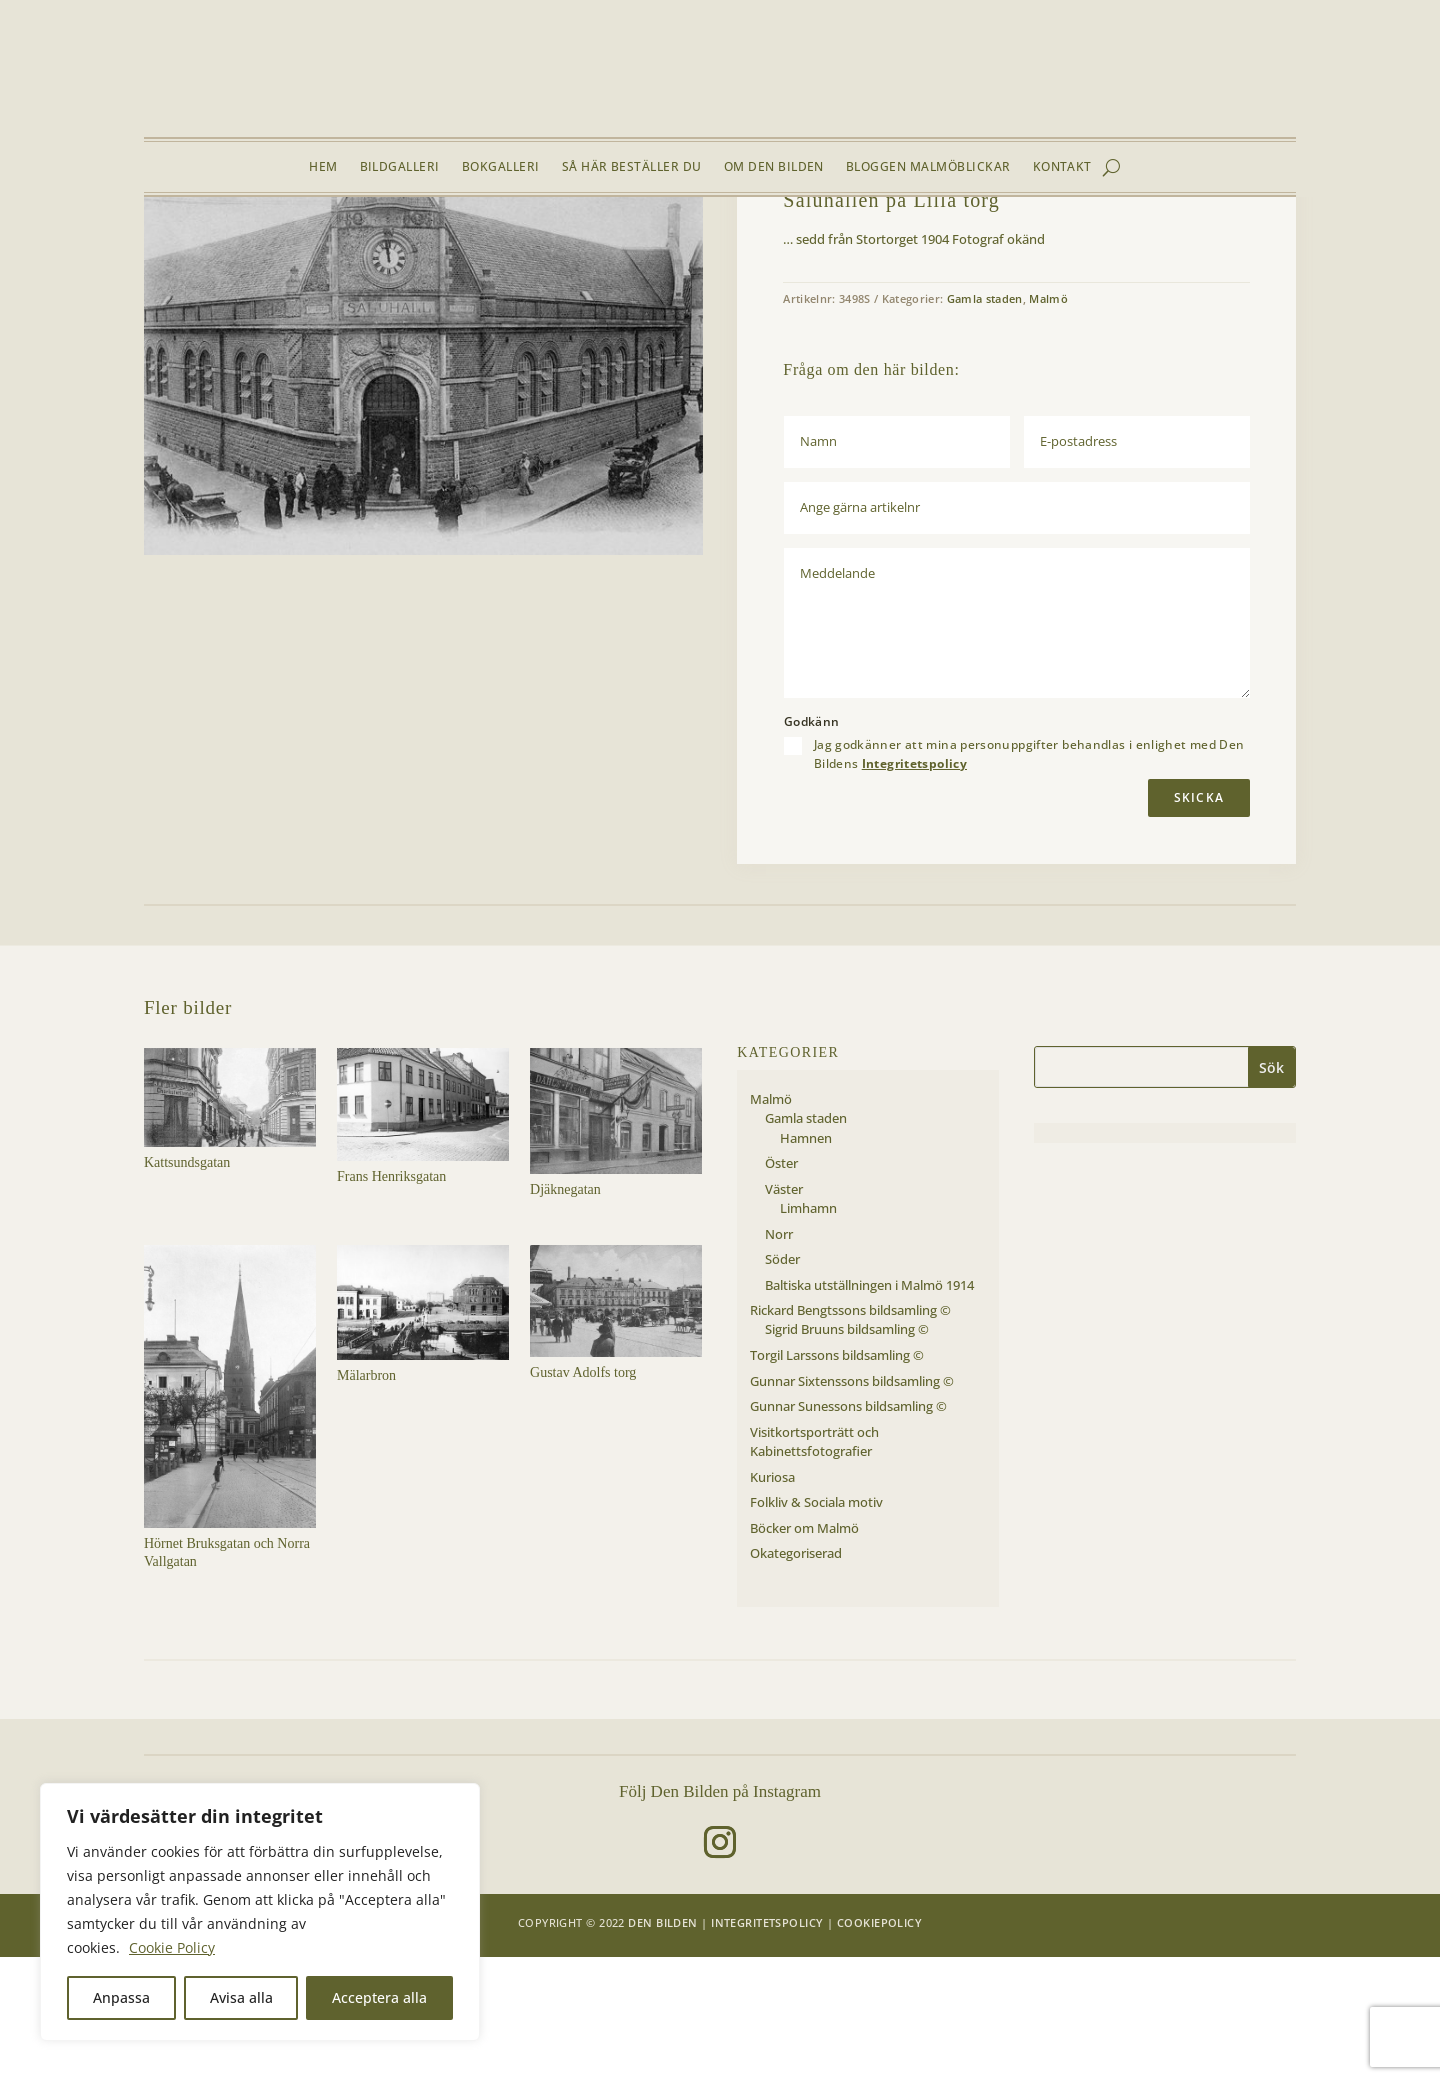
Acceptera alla (379, 1997)
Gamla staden (341, 244)
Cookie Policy (172, 1947)
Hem (323, 167)
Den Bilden (662, 2045)
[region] (260, 1912)
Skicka (1199, 920)
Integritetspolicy (914, 886)
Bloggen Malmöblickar (928, 167)
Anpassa (121, 1997)
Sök (1271, 1190)
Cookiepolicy (879, 2045)
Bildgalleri (400, 167)
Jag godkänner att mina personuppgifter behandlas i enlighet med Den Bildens (1029, 877)
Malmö (271, 244)
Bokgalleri (501, 167)
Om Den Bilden (774, 167)
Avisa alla (241, 1997)
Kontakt (1062, 167)
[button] (672, 294)
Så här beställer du (632, 167)
